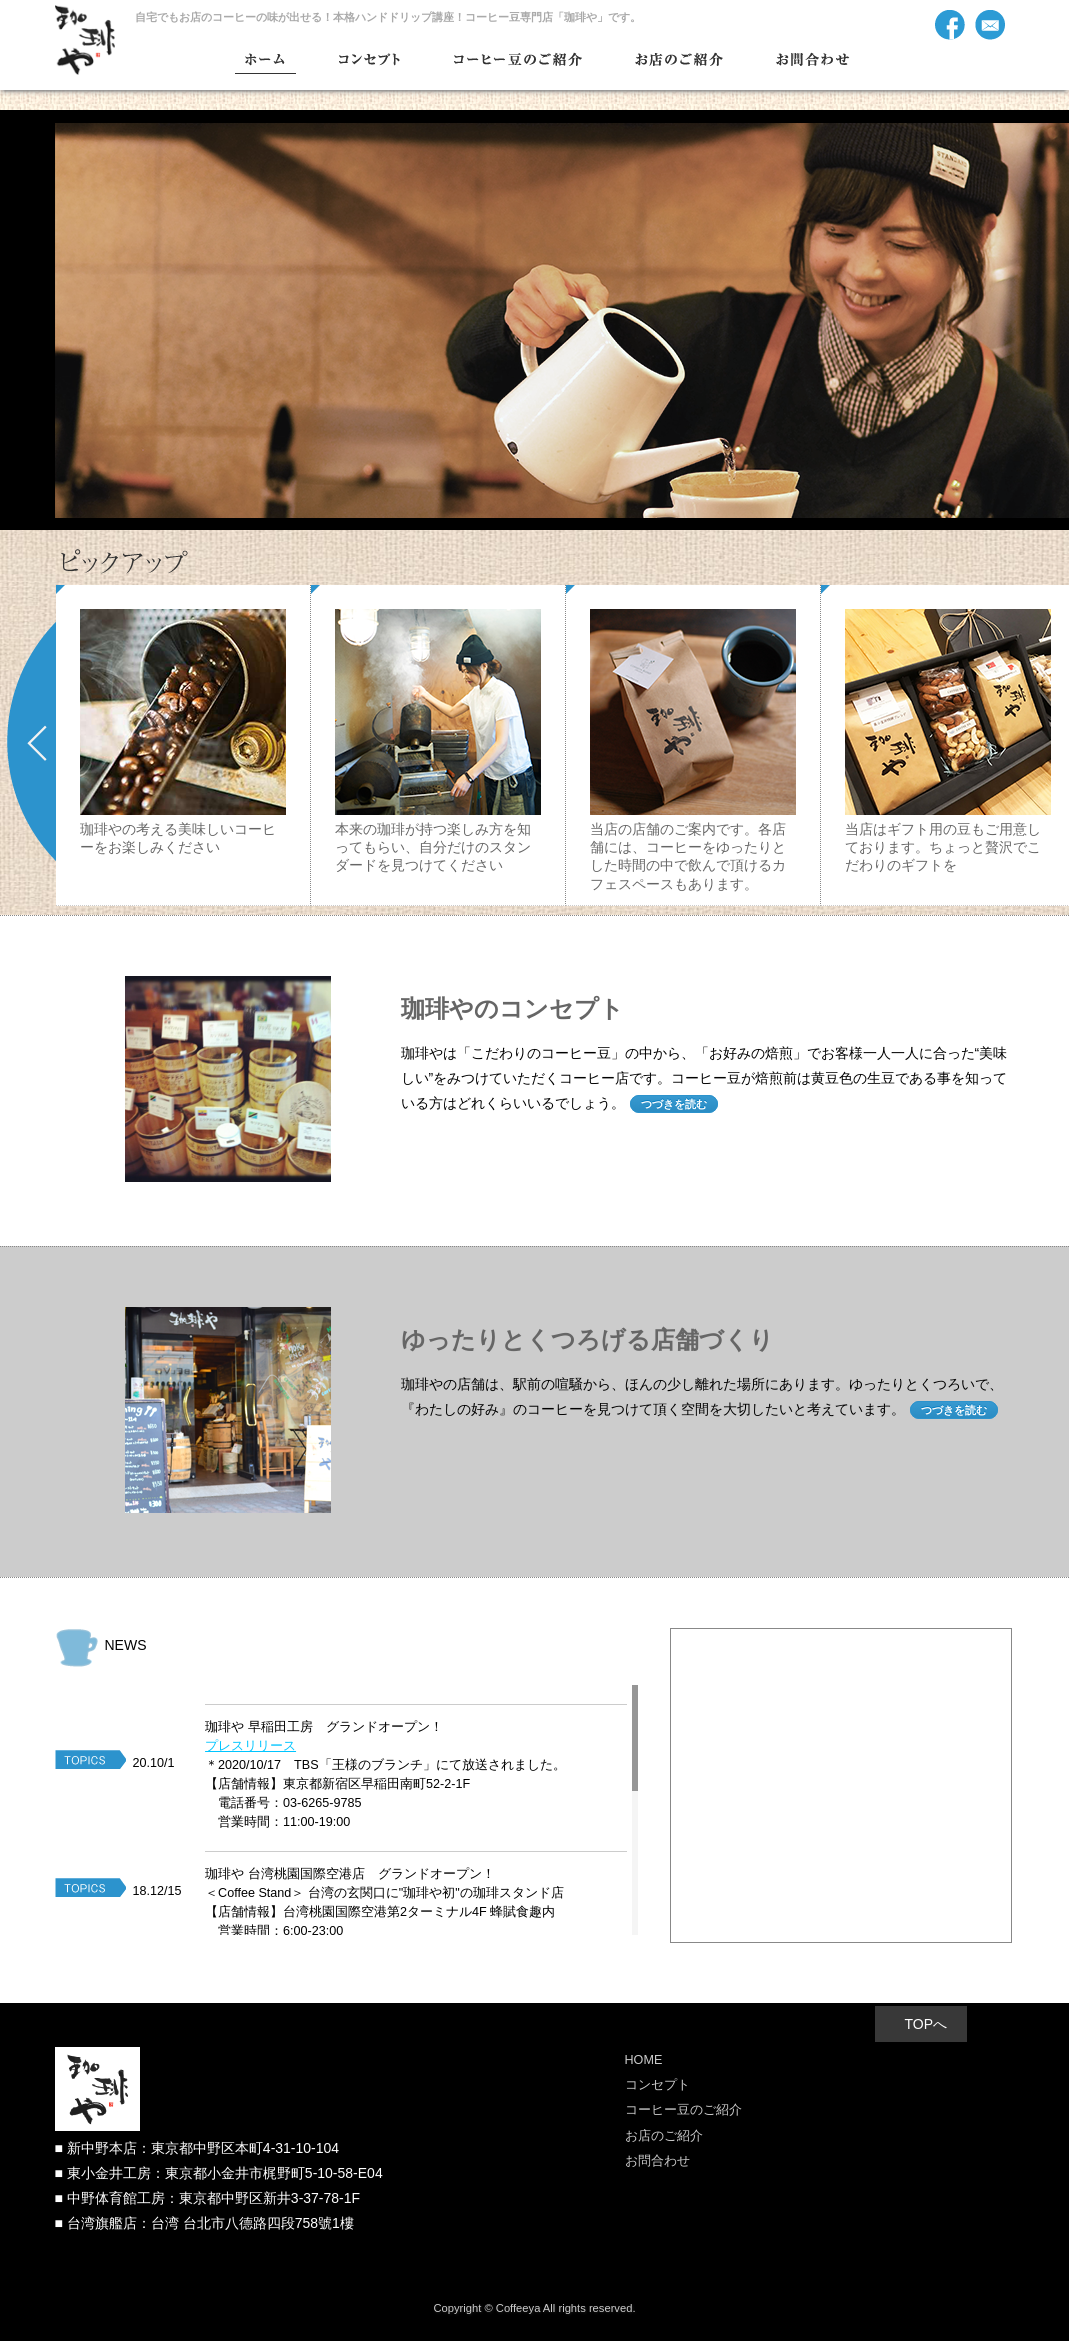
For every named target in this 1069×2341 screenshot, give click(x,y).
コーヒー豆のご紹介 (683, 2110)
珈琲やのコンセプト (512, 1008)
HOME (644, 2060)
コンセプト (657, 2085)
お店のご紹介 (664, 2136)
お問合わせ (657, 2161)
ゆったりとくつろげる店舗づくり (587, 1339)
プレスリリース (250, 1746)
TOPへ (926, 2024)
